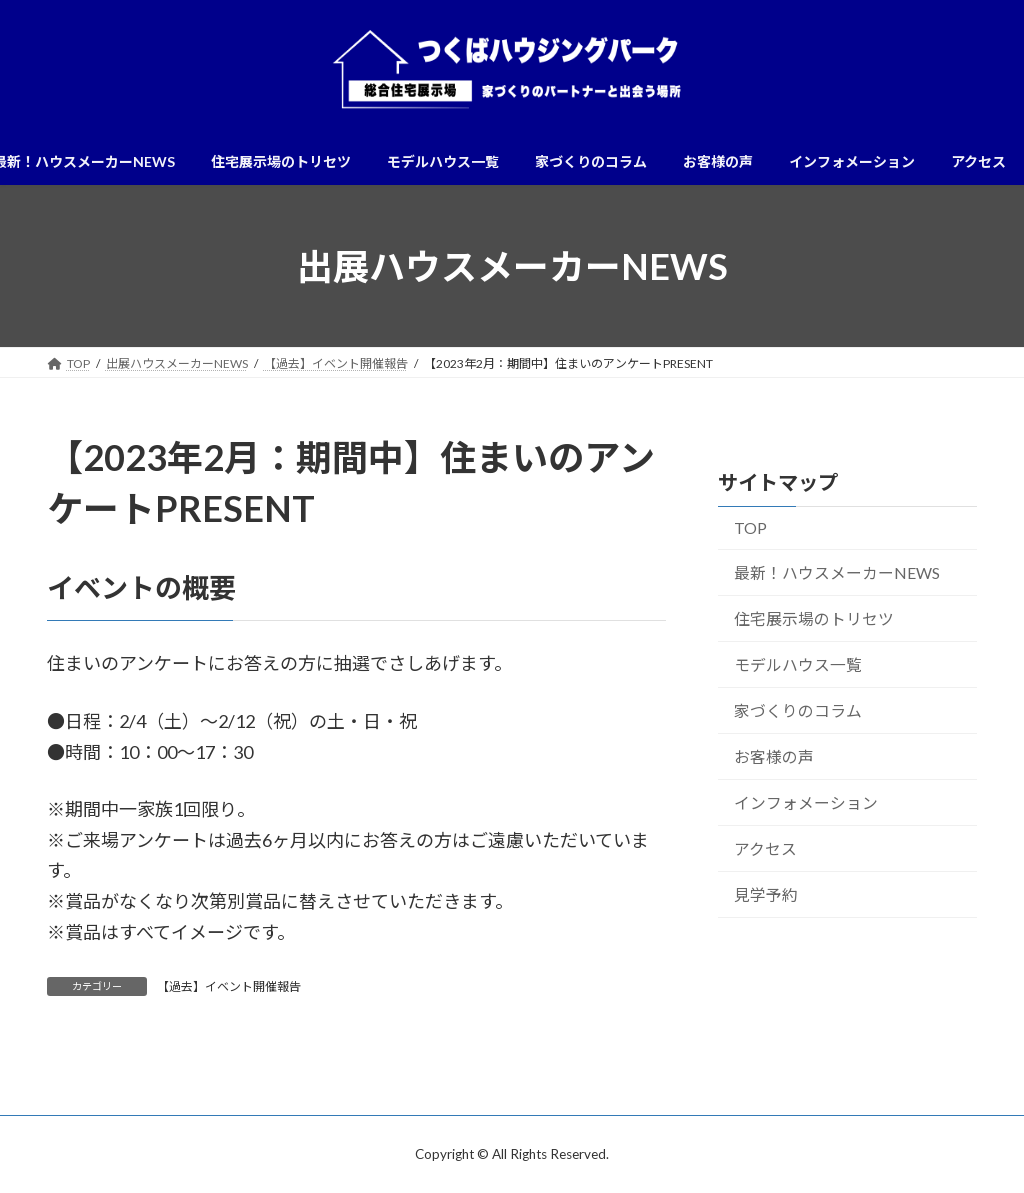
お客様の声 (774, 756)
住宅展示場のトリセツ (814, 618)
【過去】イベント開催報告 (229, 986)
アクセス (765, 848)
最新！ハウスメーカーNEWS (837, 572)
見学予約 (766, 894)
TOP (750, 528)
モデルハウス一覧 (798, 664)
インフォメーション (806, 802)
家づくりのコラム (798, 710)
